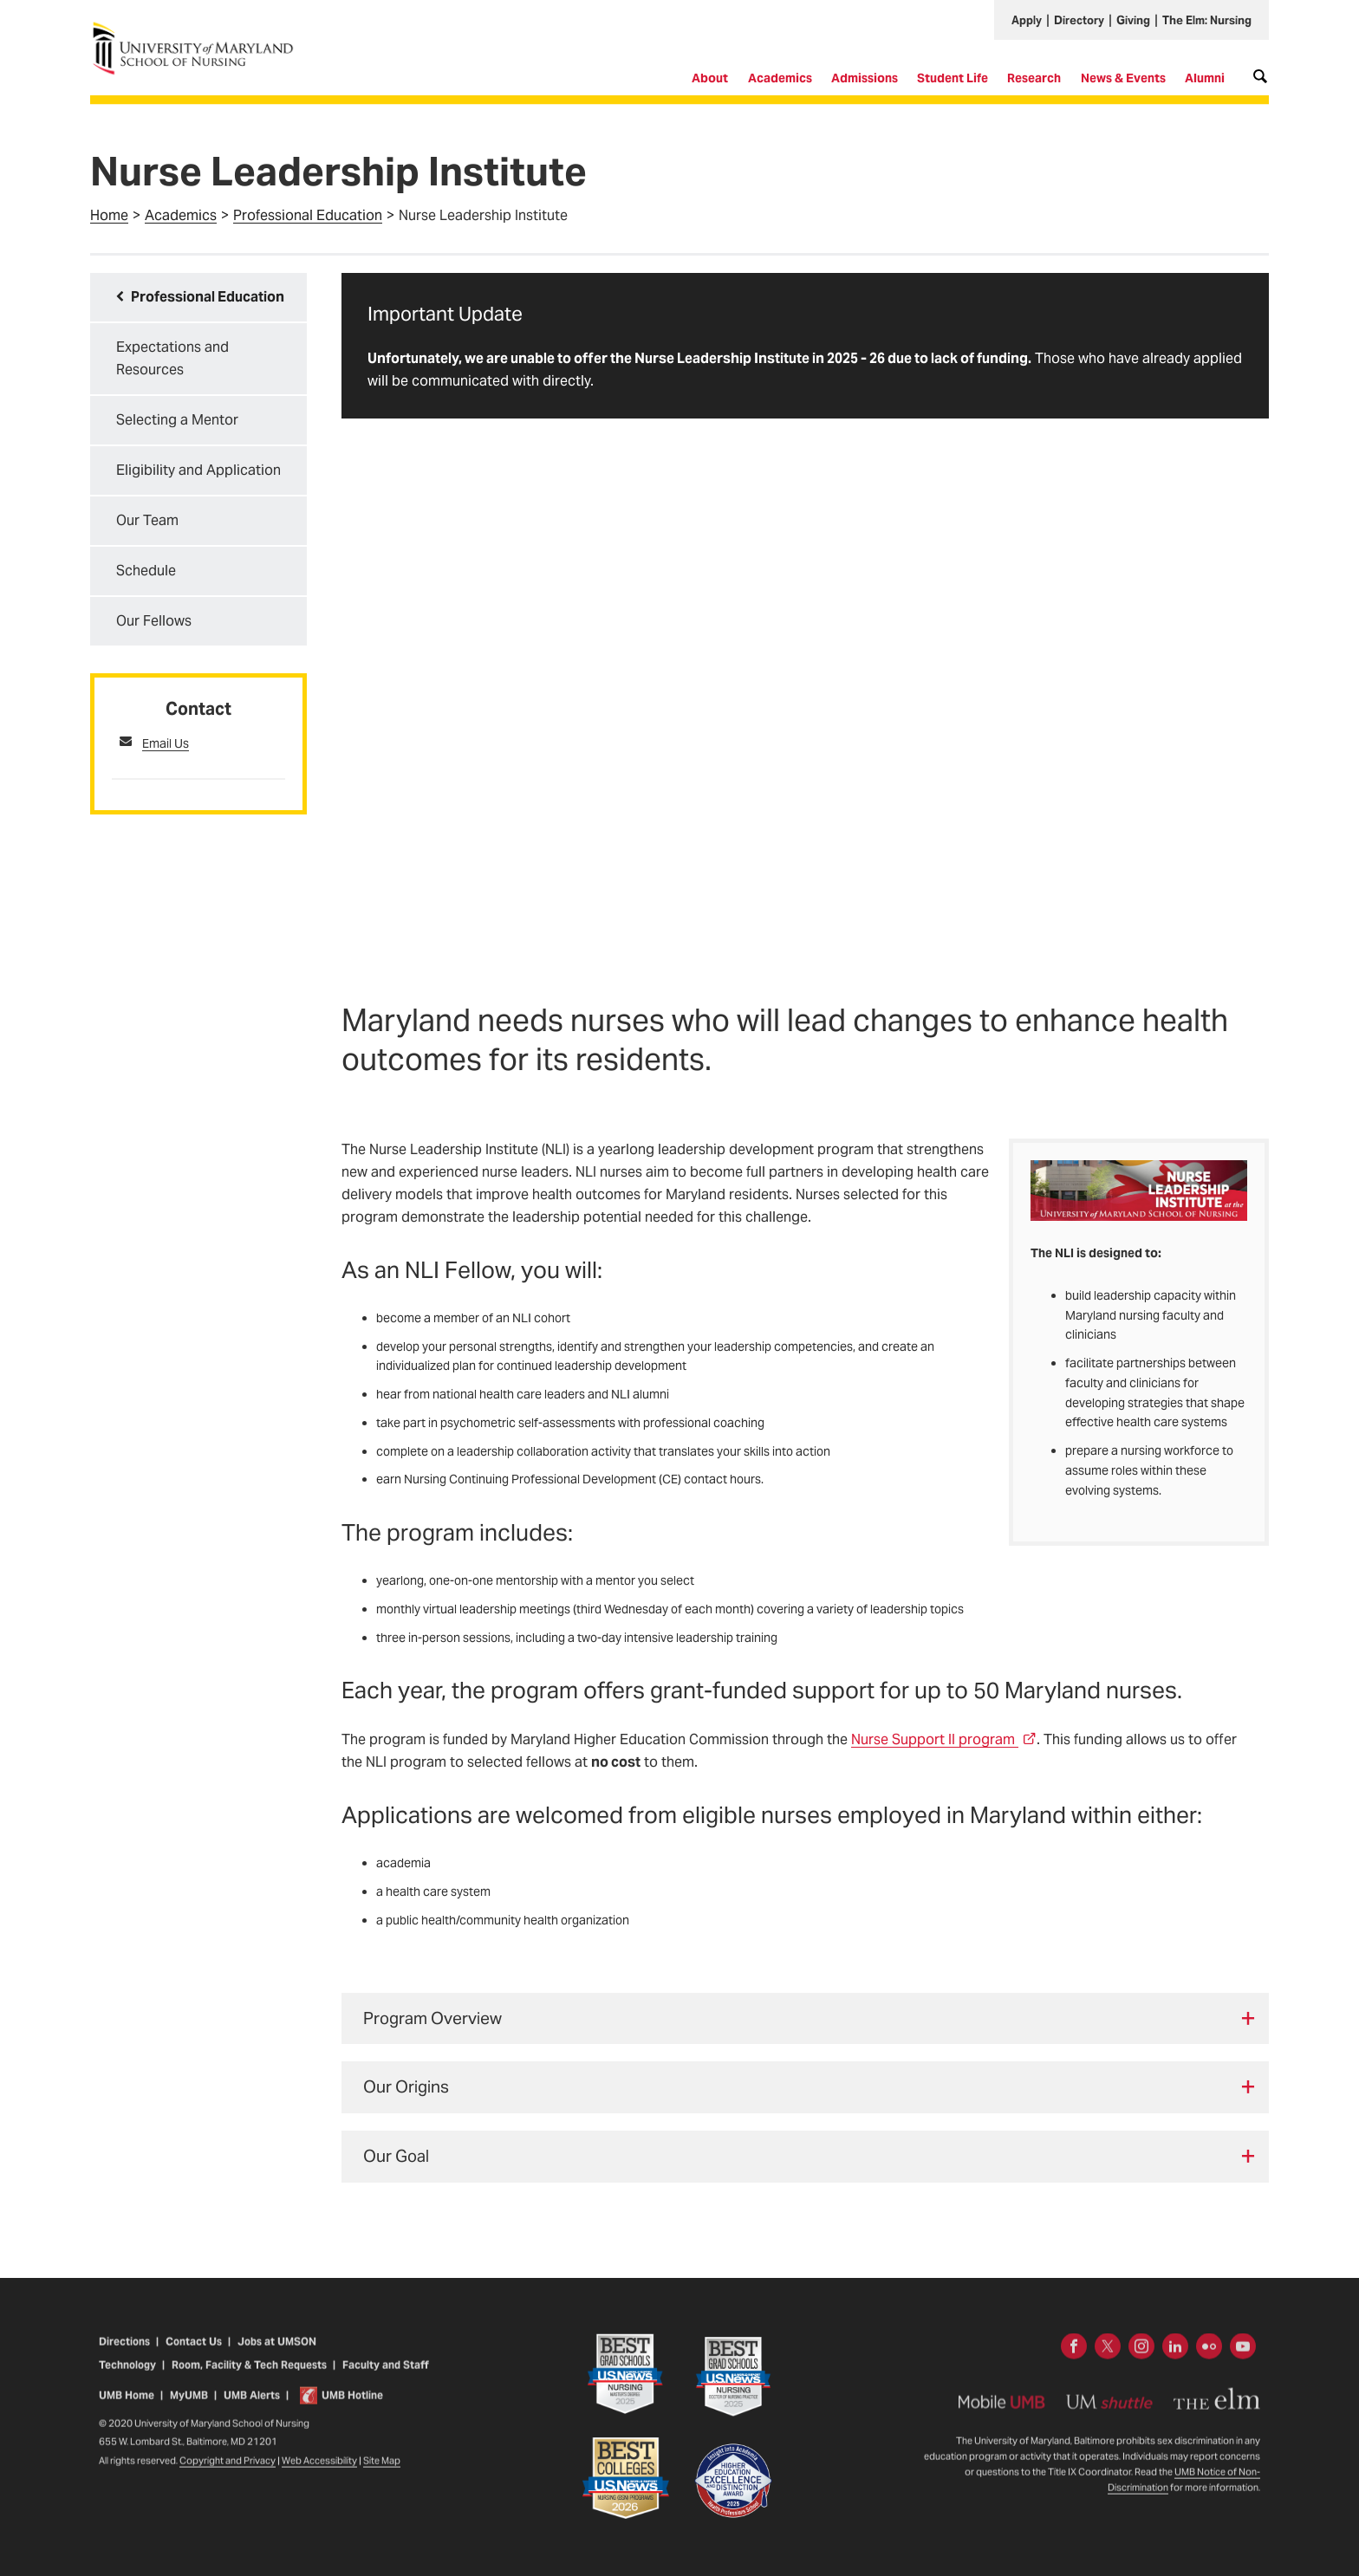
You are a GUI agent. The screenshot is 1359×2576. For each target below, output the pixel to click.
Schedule (146, 570)
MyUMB (189, 2408)
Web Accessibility (319, 2475)
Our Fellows (154, 621)
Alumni (1205, 78)
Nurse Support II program (944, 1739)
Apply (1026, 20)
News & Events (1123, 78)
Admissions (864, 78)
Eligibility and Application (198, 470)
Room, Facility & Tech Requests (249, 2378)
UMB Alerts (252, 2408)
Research (1034, 78)
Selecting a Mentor (177, 420)
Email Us (165, 743)
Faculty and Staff (385, 2378)
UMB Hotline (352, 2408)
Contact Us (194, 2355)
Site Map (381, 2475)
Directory (1079, 20)
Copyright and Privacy (227, 2475)
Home (109, 215)
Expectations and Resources (172, 358)
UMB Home (126, 2408)
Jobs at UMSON (276, 2355)
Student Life (952, 78)
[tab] (805, 2019)
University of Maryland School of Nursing (198, 28)
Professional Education (307, 215)
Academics (780, 78)
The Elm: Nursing (1207, 20)
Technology (127, 2378)
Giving (1133, 20)
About (710, 78)
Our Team (147, 520)
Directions (124, 2355)
